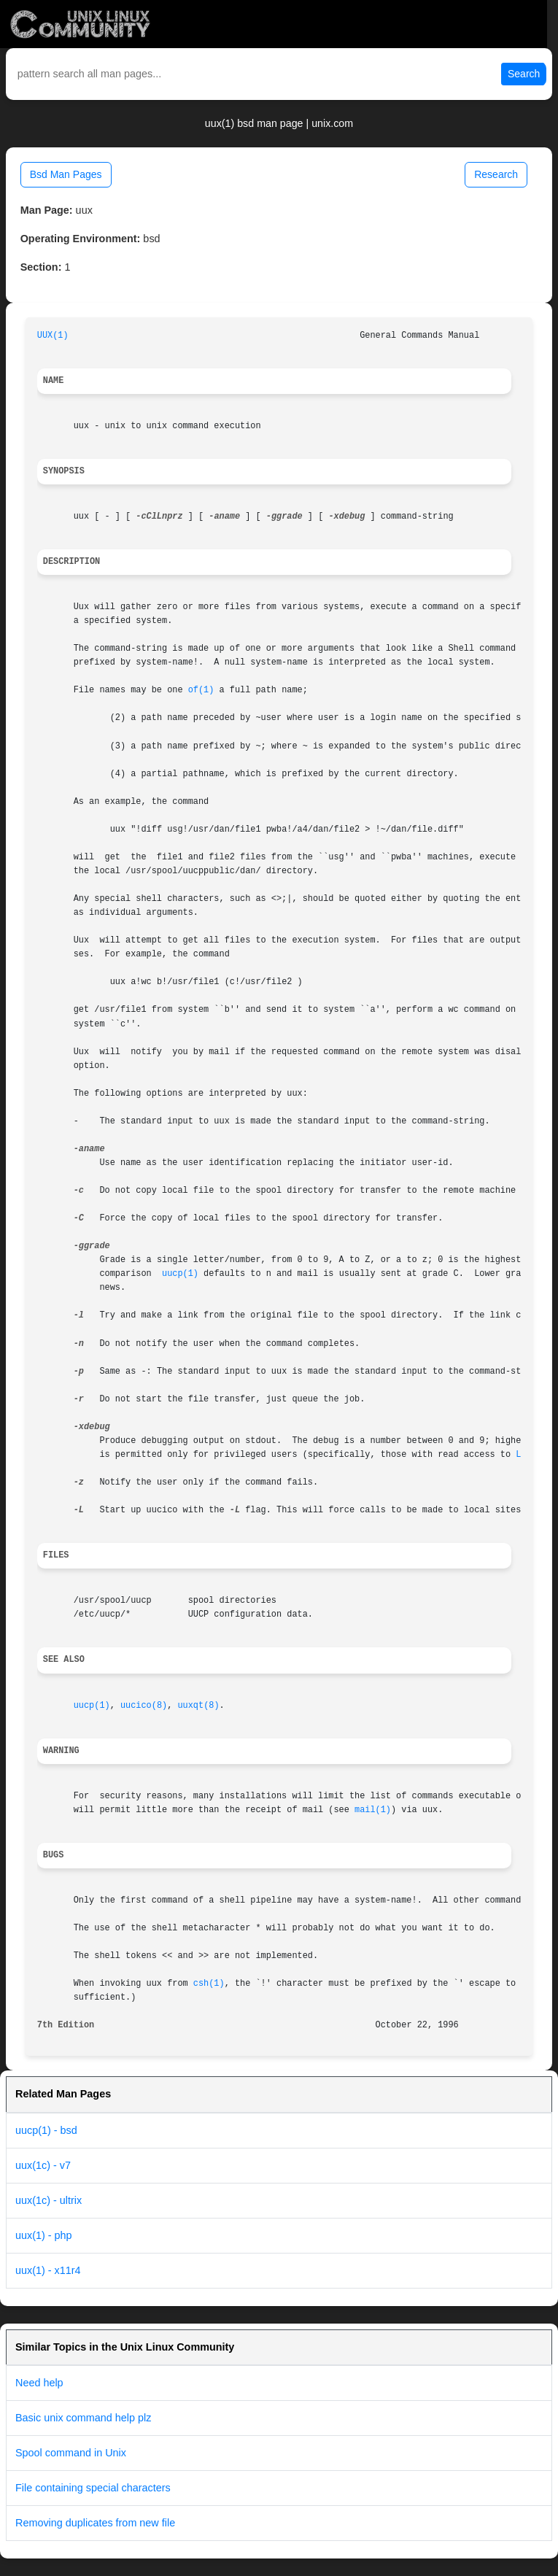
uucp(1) (180, 1274)
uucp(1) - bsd (46, 2130)
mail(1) (372, 1810)
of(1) (201, 690)
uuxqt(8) (198, 1706)
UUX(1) (53, 335)
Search (524, 74)
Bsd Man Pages (66, 174)
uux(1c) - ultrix (48, 2200)
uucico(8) (143, 1706)
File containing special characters (93, 2488)
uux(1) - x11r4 (48, 2270)
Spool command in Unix (70, 2453)
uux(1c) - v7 (43, 2165)
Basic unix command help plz (83, 2418)
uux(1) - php (43, 2235)
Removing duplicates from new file (95, 2523)
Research (496, 174)
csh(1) (209, 1984)
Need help (39, 2383)
